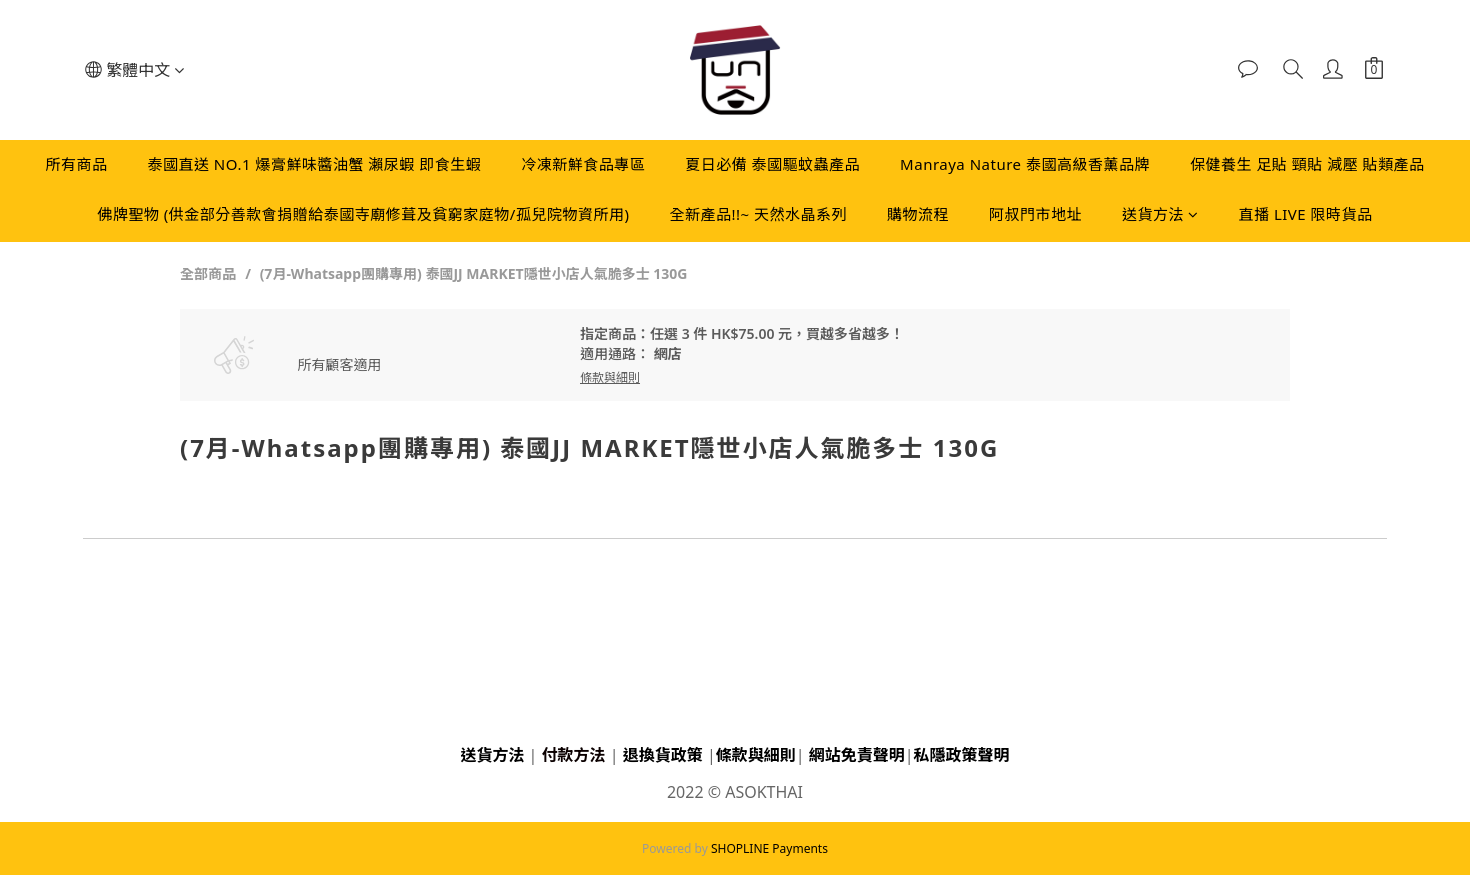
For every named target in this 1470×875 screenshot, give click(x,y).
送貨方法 (1160, 214)
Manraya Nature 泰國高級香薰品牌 (1025, 164)
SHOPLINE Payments (769, 848)
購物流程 (918, 214)
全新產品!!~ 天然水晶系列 (758, 214)
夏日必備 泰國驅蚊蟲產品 (772, 164)
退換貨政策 (663, 755)
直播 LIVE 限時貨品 (1306, 214)
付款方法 (574, 755)
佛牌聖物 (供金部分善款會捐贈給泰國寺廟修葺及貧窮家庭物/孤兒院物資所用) (363, 214)
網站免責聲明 (857, 755)
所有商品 (76, 164)
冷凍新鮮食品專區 (583, 164)
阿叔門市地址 (1035, 214)
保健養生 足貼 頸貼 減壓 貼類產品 (1307, 164)
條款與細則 (756, 755)
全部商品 (208, 273)
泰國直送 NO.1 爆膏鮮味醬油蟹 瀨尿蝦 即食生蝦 (314, 164)
